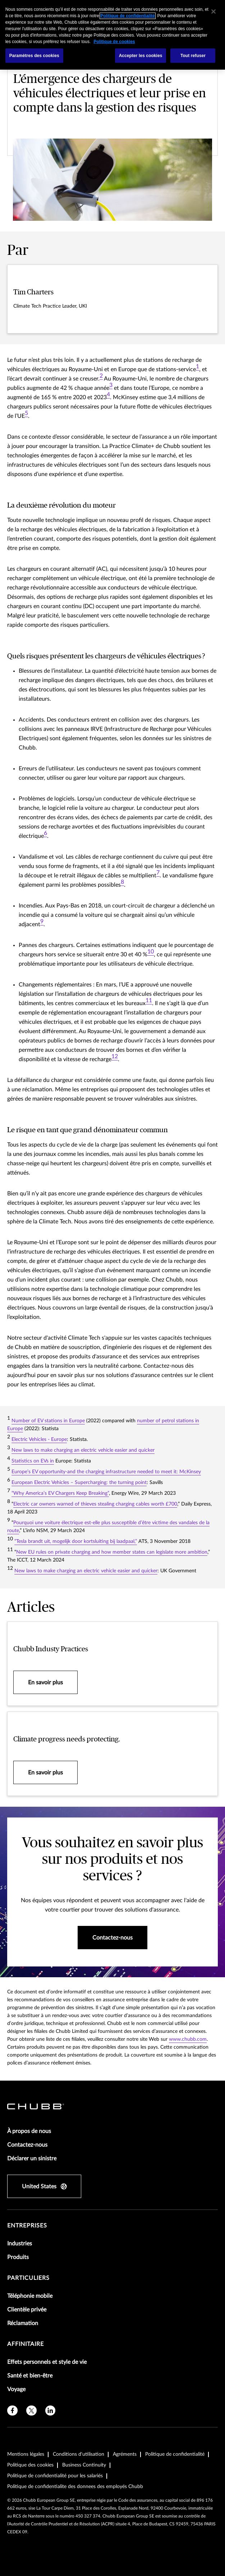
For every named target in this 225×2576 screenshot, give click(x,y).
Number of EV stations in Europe (48, 1420)
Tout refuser (193, 55)
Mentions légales (25, 2454)
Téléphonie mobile (29, 2296)
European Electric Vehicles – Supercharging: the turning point (79, 1482)
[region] (112, 35)
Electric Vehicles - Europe (39, 1439)
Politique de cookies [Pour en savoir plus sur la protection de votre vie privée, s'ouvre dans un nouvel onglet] (114, 41)
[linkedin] (50, 2410)
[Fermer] (213, 11)
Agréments (125, 2454)
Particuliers (28, 2278)
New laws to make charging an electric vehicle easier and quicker (83, 1450)
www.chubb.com (188, 2039)
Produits (18, 2257)
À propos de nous (29, 2131)
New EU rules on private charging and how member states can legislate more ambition (111, 1552)
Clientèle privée (26, 2310)
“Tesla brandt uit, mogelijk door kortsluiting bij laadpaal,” (75, 1541)
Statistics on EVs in (33, 1461)
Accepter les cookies (140, 55)
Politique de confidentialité (175, 2454)
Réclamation (22, 2323)
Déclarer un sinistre (31, 2158)
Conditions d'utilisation (78, 2454)
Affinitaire (25, 2344)
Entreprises (27, 2226)
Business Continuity (84, 2465)
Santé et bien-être (29, 2376)
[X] (31, 2410)
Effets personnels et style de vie (47, 2362)
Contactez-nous (27, 2145)
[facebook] (12, 2410)
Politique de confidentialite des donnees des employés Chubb (75, 2486)
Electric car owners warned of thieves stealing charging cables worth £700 (95, 1504)
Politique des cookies (30, 2465)
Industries (19, 2243)
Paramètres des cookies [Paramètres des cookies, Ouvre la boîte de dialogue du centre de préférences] (34, 55)
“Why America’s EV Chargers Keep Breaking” (60, 1493)
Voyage (16, 2389)
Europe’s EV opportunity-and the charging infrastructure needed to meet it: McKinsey (106, 1471)
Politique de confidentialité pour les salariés (55, 2475)
